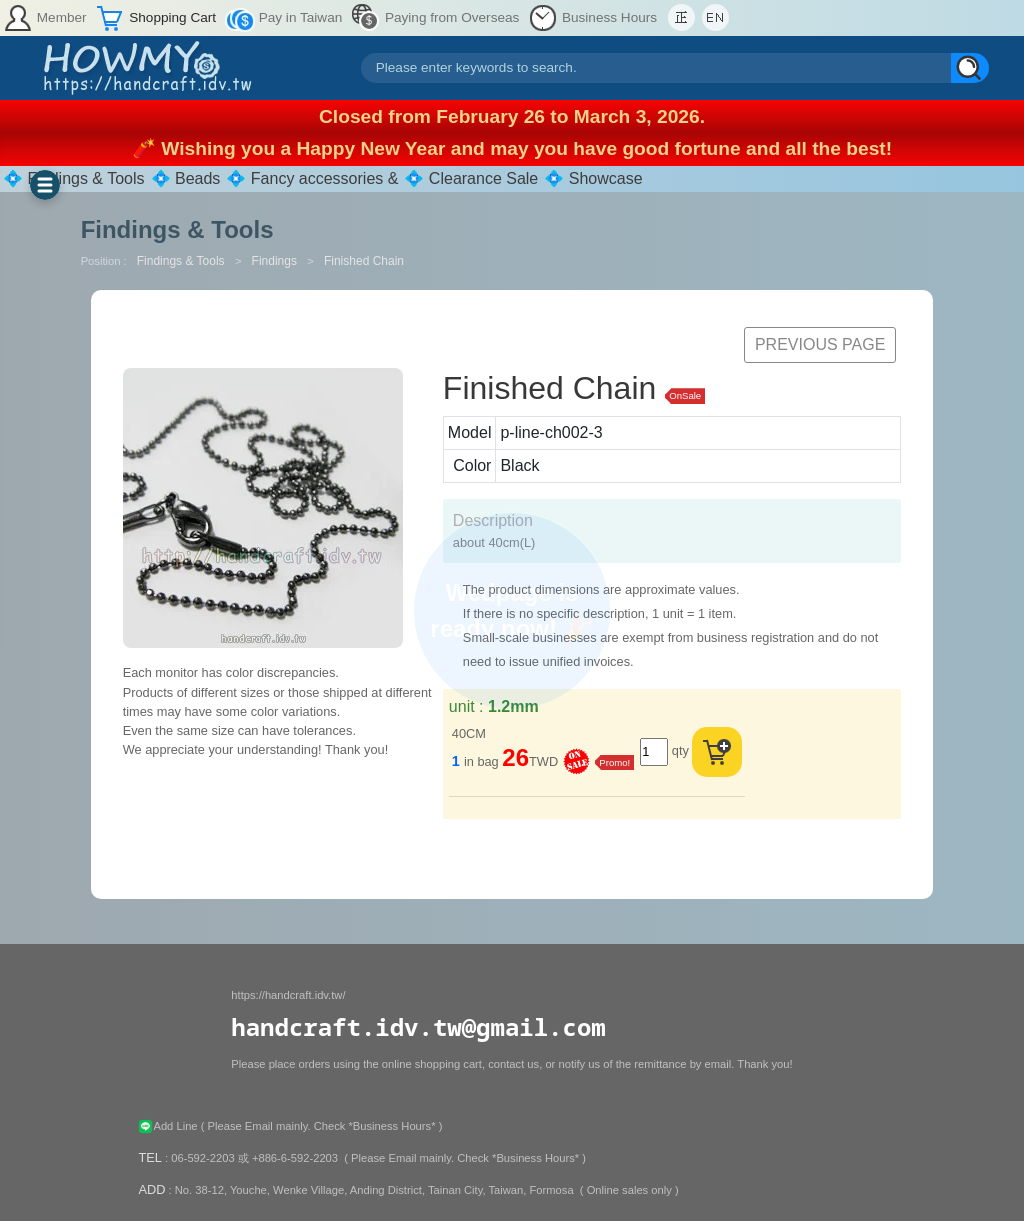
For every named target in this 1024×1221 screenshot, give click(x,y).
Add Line (169, 1126)
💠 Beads (186, 178)
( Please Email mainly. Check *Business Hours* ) (322, 1126)
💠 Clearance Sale (471, 178)
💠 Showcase (593, 178)
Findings (276, 261)
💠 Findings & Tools (74, 178)
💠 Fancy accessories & (312, 178)
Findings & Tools (182, 261)
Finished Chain (364, 261)
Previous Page (820, 344)
